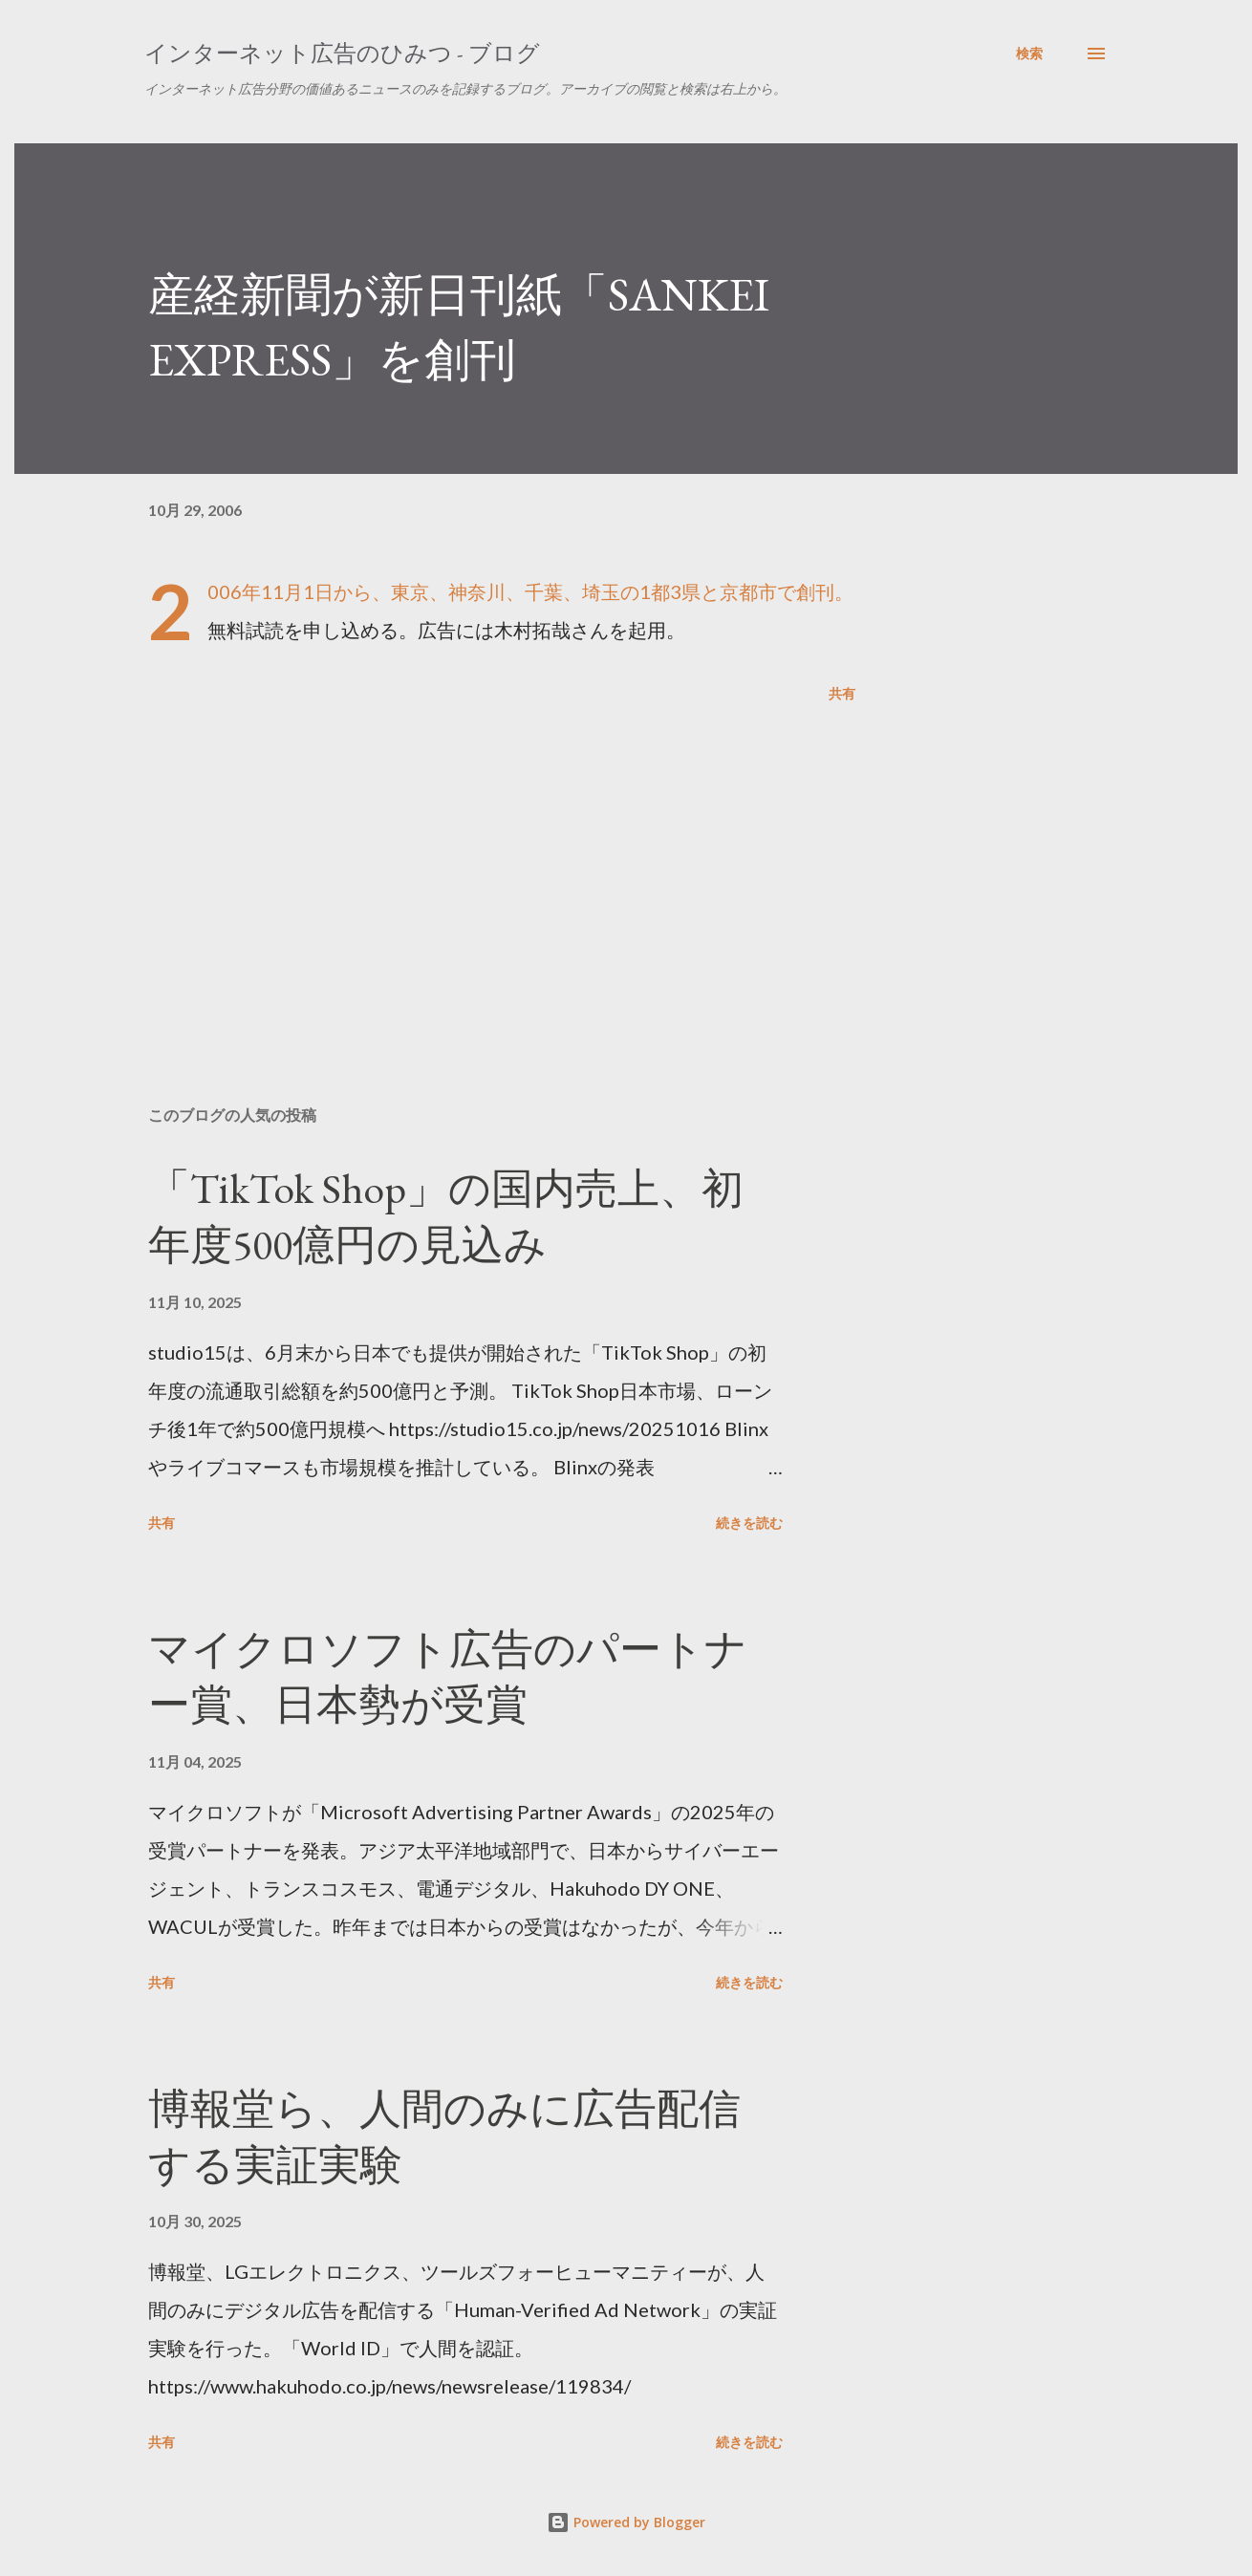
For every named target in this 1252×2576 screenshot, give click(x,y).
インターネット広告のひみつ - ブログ (342, 53)
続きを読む (749, 1522)
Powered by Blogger (626, 2522)
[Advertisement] (471, 867)
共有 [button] (842, 693)
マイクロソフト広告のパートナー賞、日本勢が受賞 (447, 1676)
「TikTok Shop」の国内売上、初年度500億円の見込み (446, 1216)
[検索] (1029, 53)
